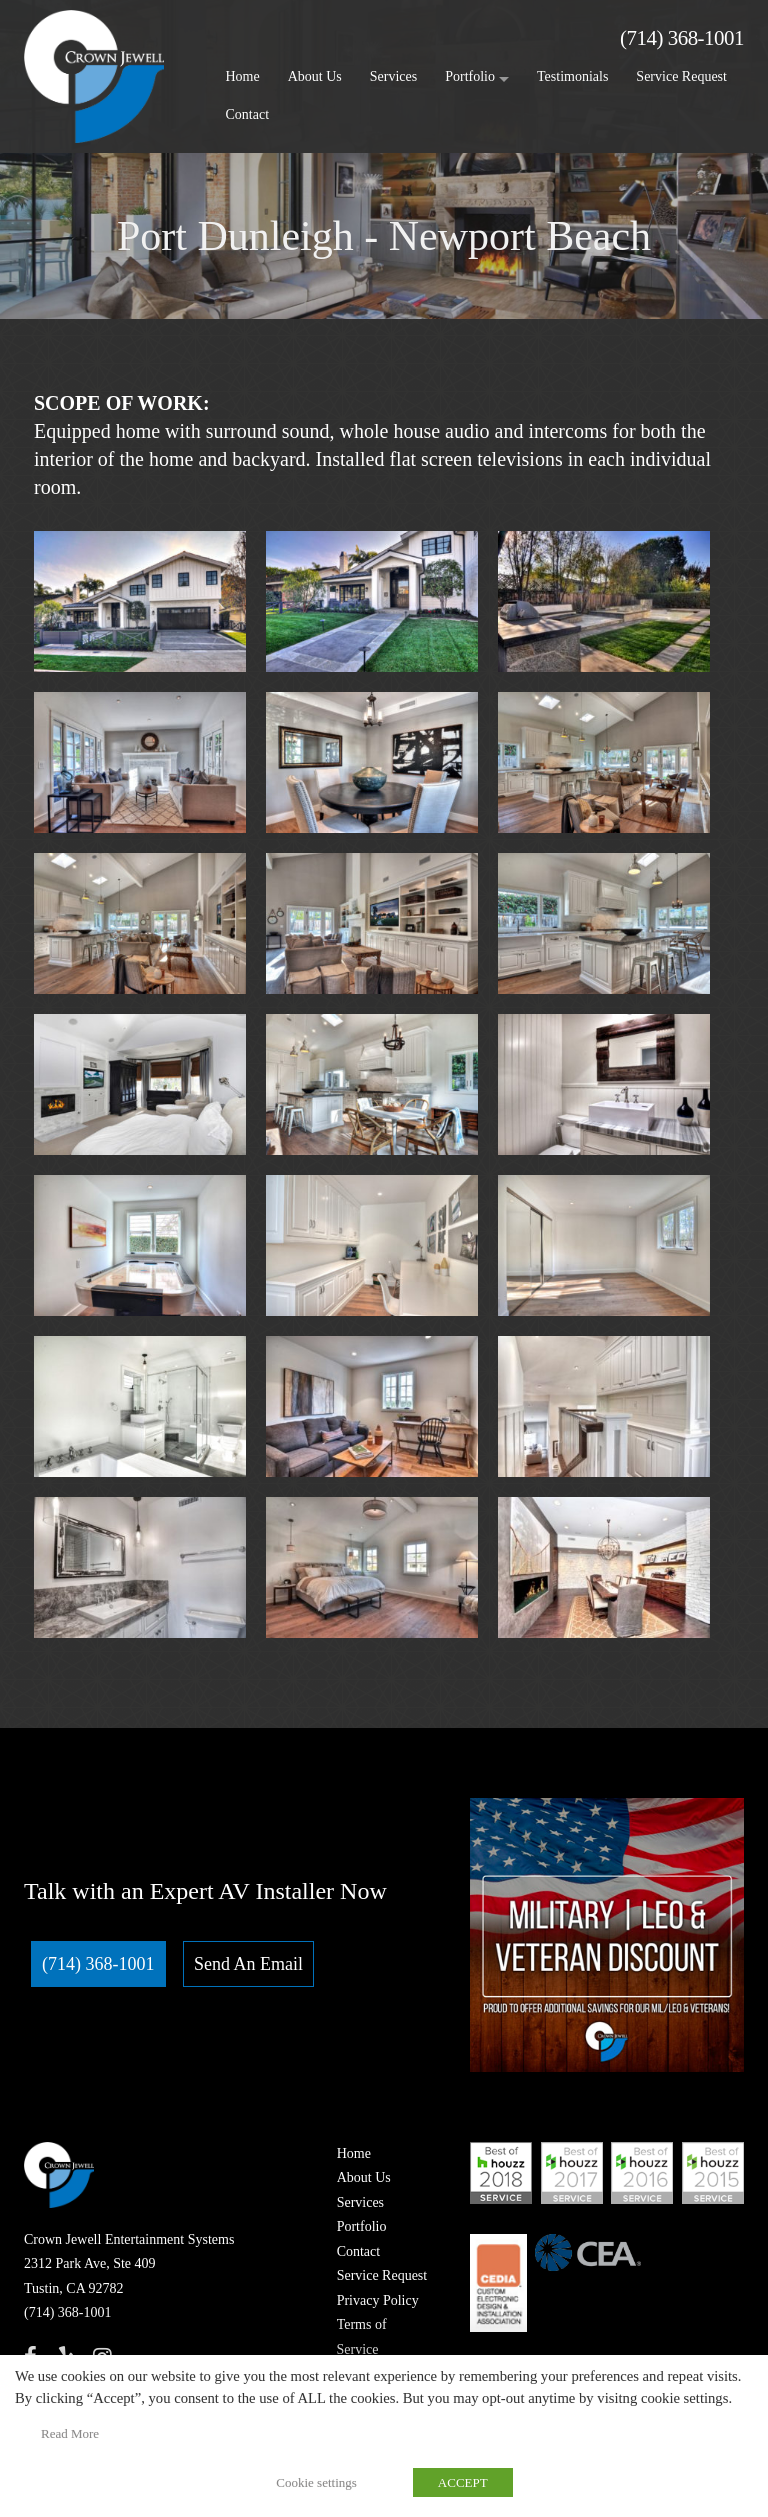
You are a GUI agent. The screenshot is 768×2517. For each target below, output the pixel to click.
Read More (70, 2433)
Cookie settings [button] (316, 2482)
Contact (248, 114)
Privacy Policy (378, 2300)
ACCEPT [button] (463, 2482)
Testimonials (572, 76)
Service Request (681, 76)
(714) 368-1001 (682, 38)
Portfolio (470, 76)
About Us (315, 76)
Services (393, 76)
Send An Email (248, 1964)
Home (243, 76)
